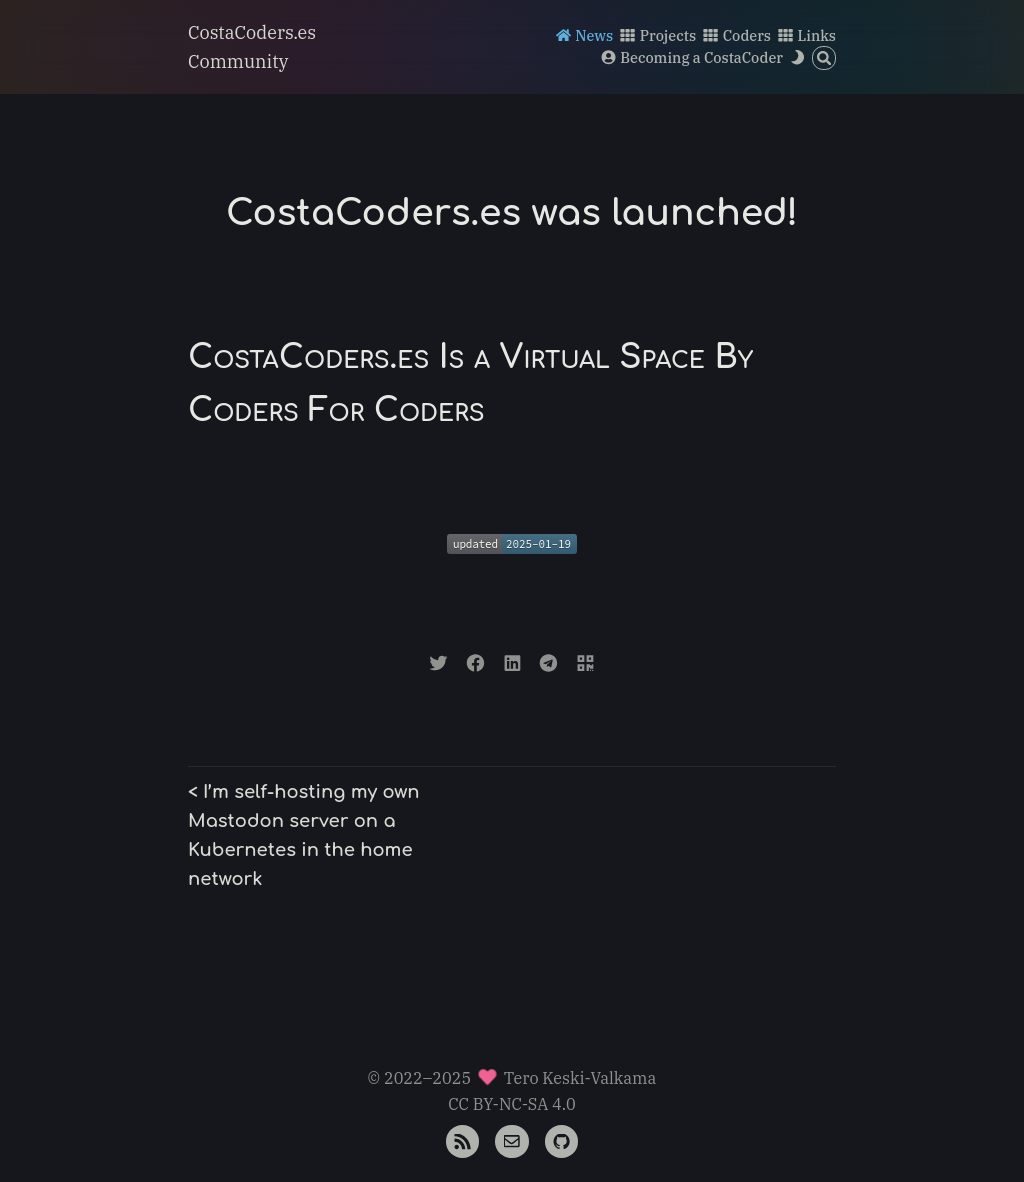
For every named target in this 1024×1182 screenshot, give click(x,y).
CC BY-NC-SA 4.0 (512, 1103)
